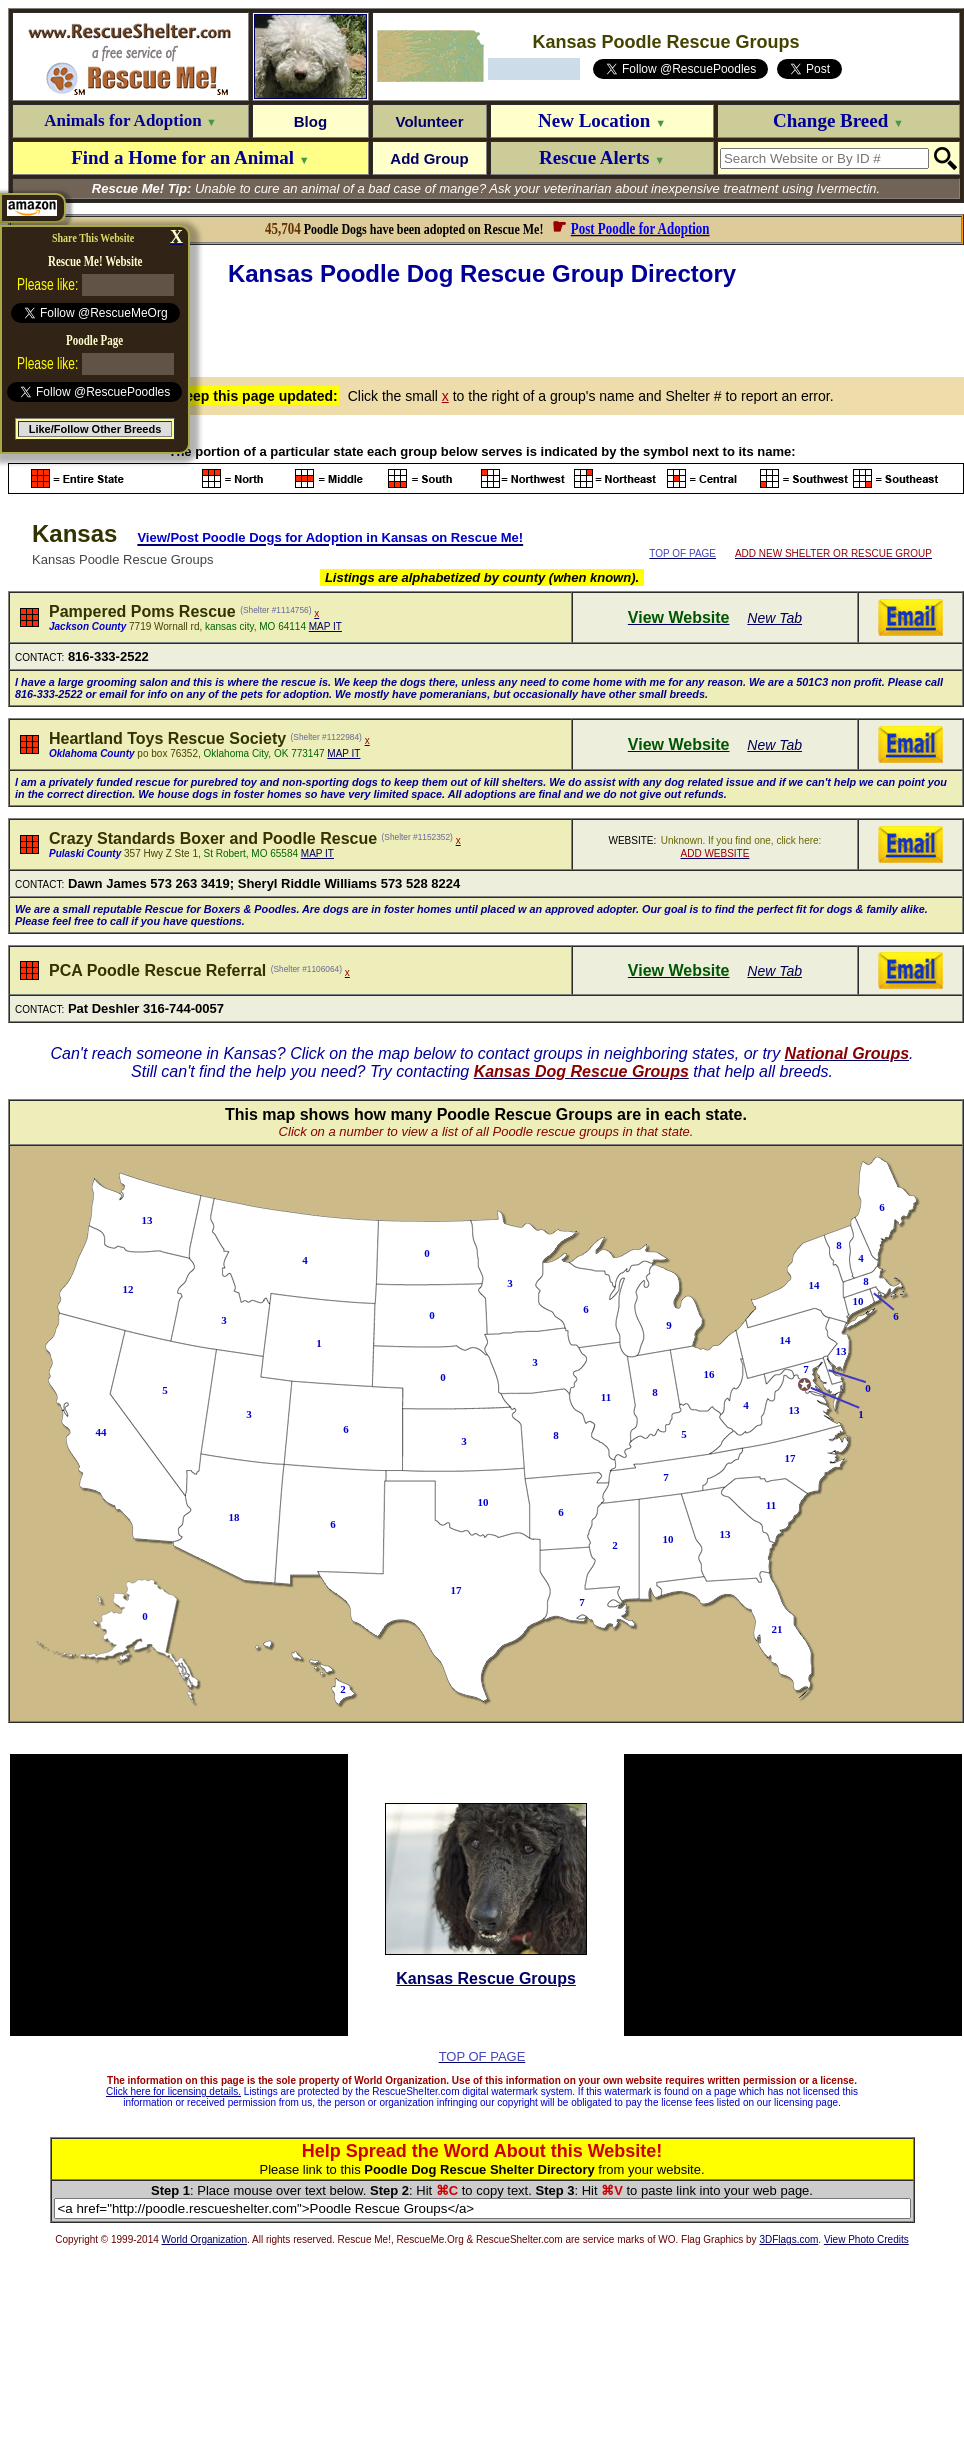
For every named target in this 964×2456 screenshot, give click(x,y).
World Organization (204, 2239)
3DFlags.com (788, 2239)
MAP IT (325, 626)
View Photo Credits (866, 2239)
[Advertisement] (486, 329)
